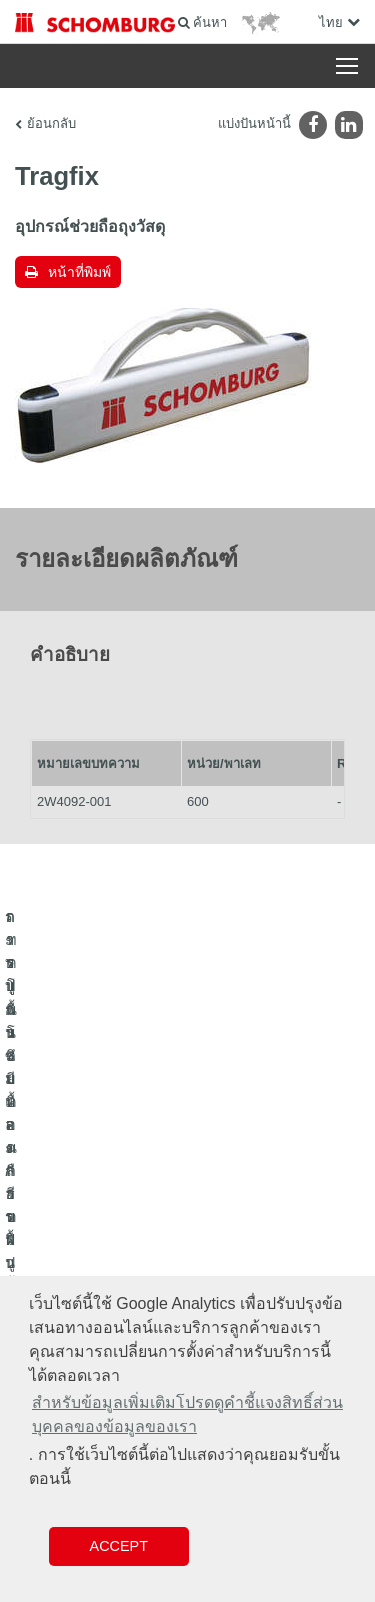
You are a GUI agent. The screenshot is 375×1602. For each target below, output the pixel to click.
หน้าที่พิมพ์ (79, 272)
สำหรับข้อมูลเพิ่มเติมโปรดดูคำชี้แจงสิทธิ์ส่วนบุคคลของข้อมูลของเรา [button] (187, 1414)
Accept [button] (119, 1546)
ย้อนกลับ (51, 123)
